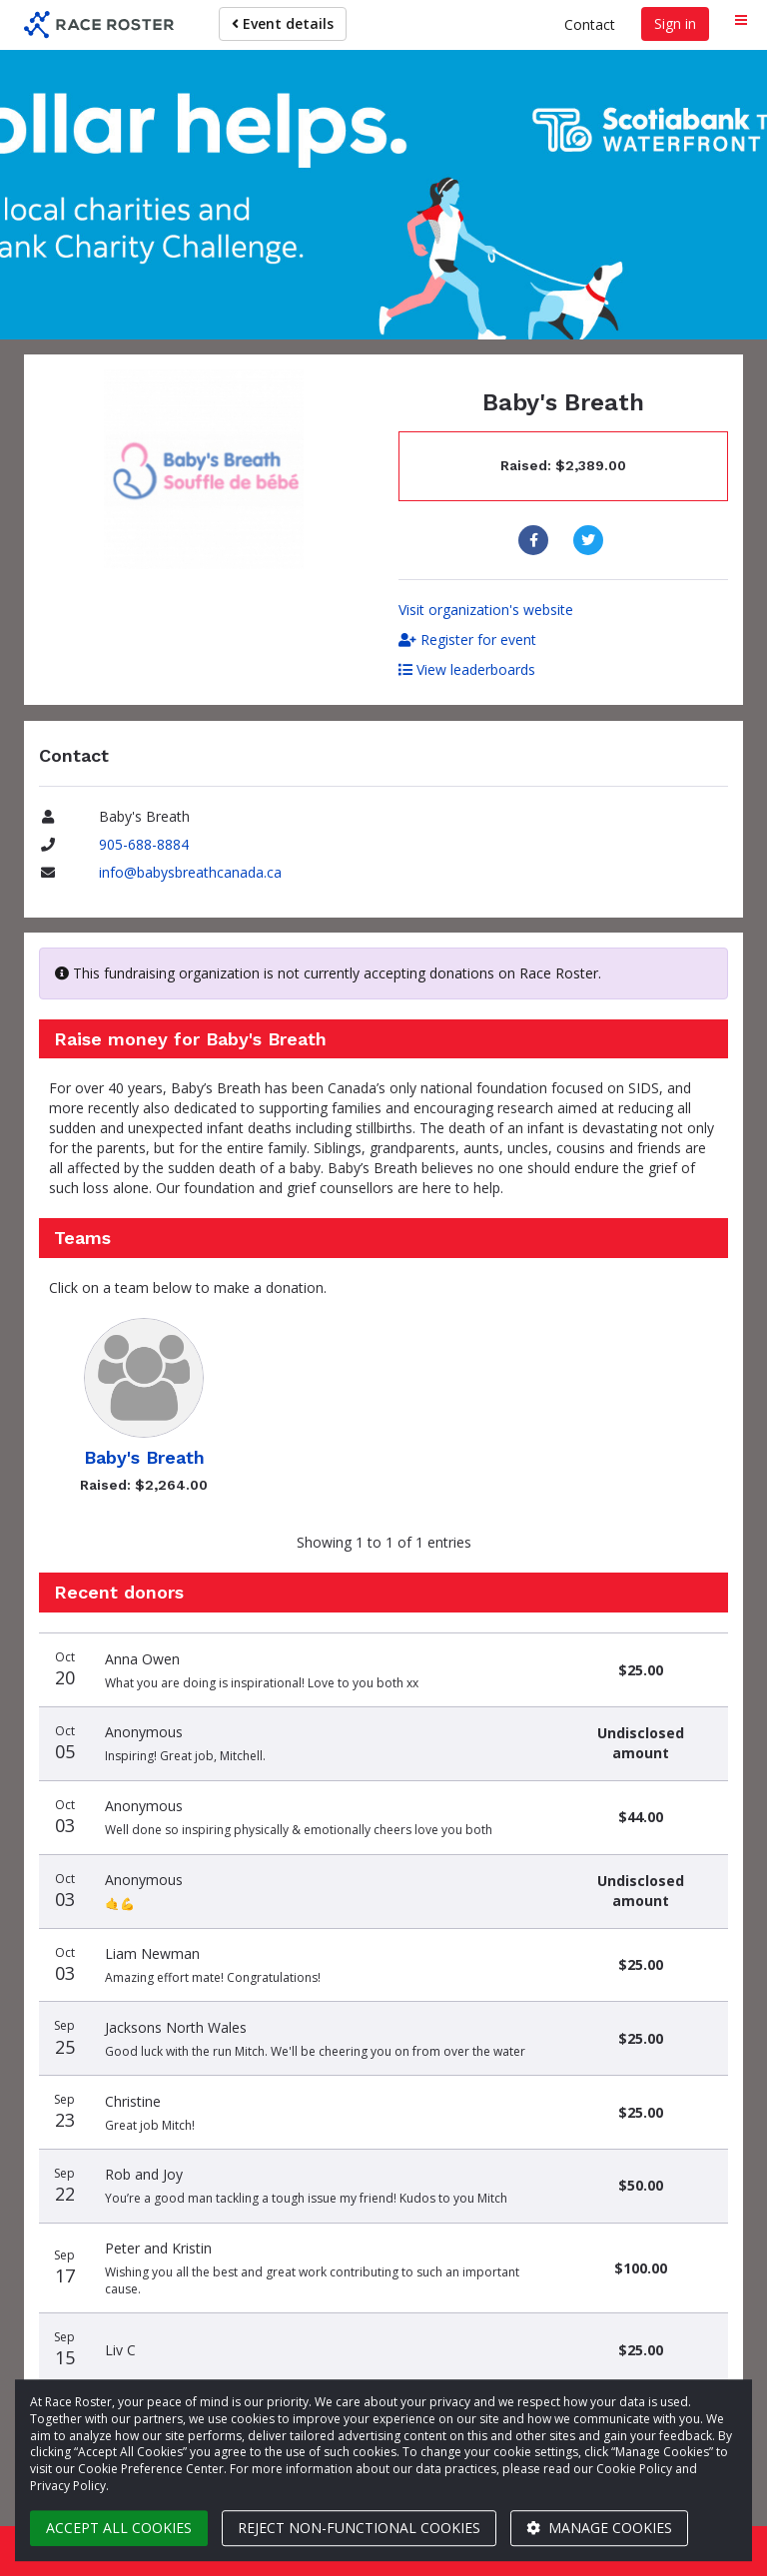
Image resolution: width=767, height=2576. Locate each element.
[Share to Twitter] (590, 540)
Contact (589, 24)
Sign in (675, 23)
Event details (283, 23)
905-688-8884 (144, 844)
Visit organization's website (485, 609)
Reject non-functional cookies (359, 2527)
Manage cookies (599, 2527)
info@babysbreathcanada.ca (190, 872)
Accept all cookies (119, 2527)
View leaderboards (466, 669)
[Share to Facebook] (535, 540)
